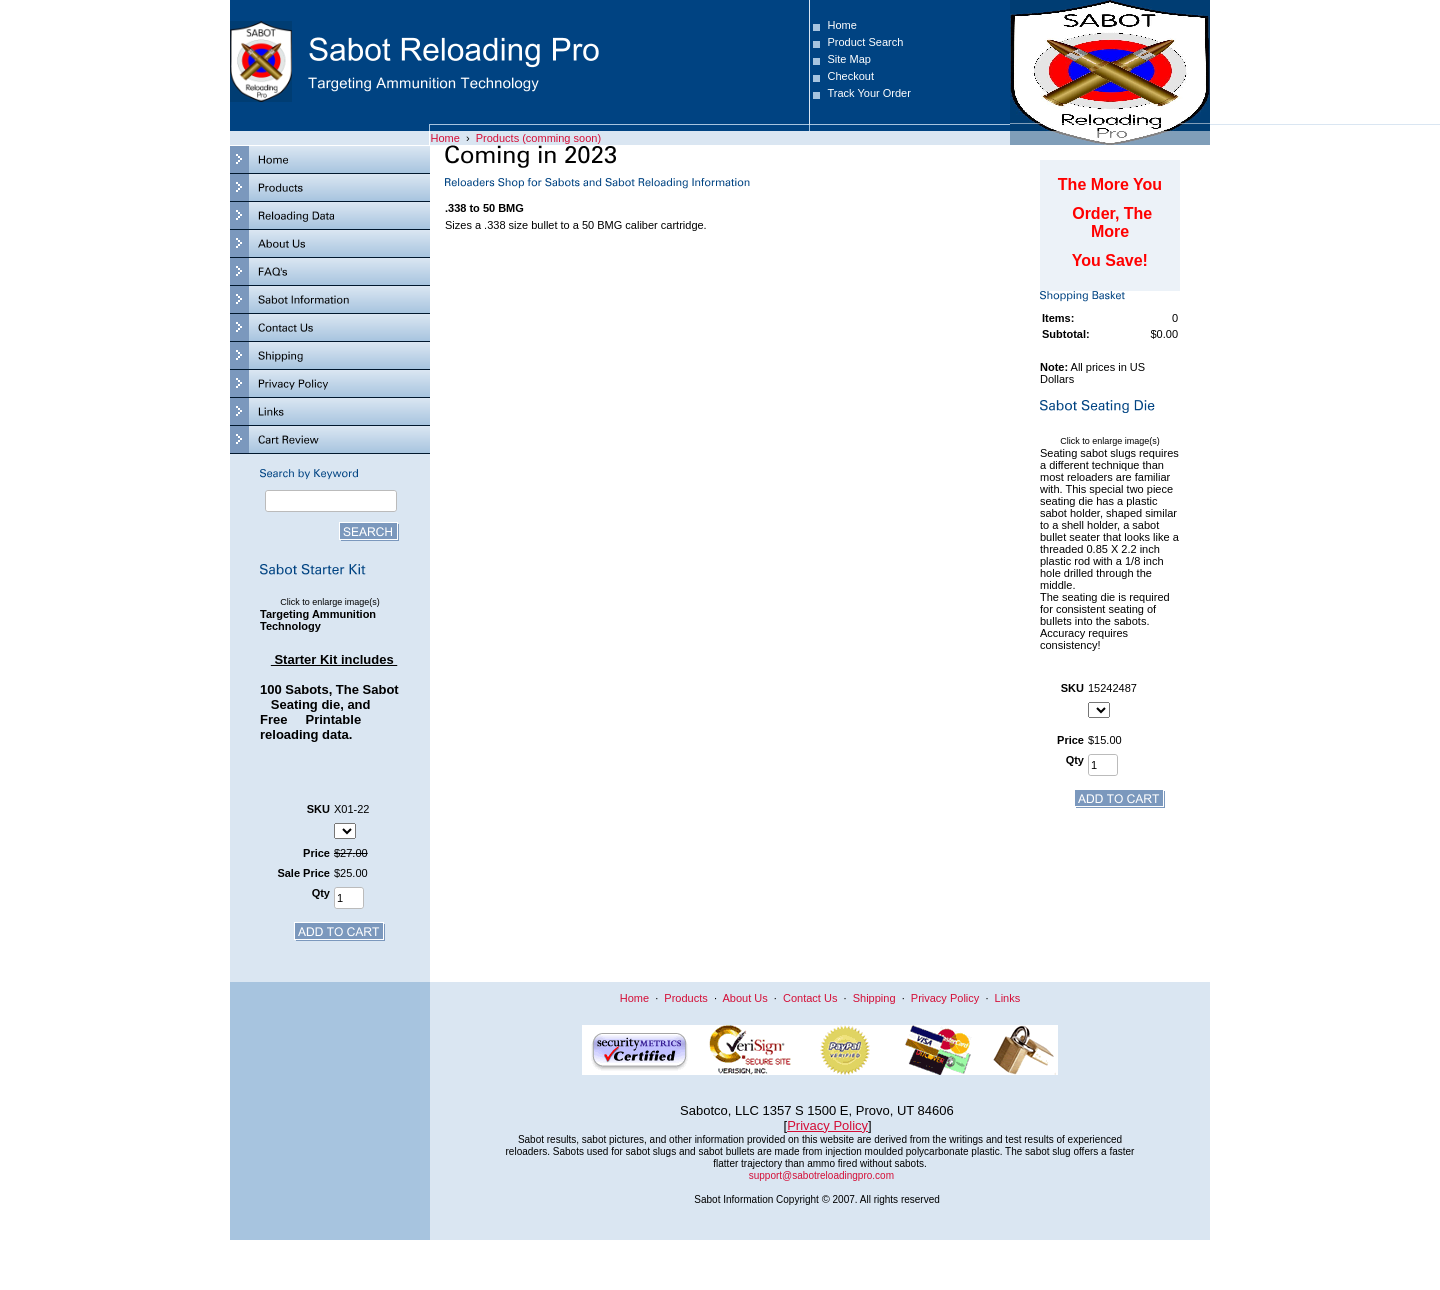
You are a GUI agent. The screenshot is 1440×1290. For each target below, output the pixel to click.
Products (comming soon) (538, 138)
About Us (744, 998)
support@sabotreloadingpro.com (821, 1175)
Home (841, 25)
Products (685, 998)
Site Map (848, 59)
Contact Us (810, 998)
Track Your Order (868, 93)
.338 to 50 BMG (484, 208)
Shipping (874, 998)
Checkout (850, 76)
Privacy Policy (945, 998)
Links (1008, 998)
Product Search (865, 42)
